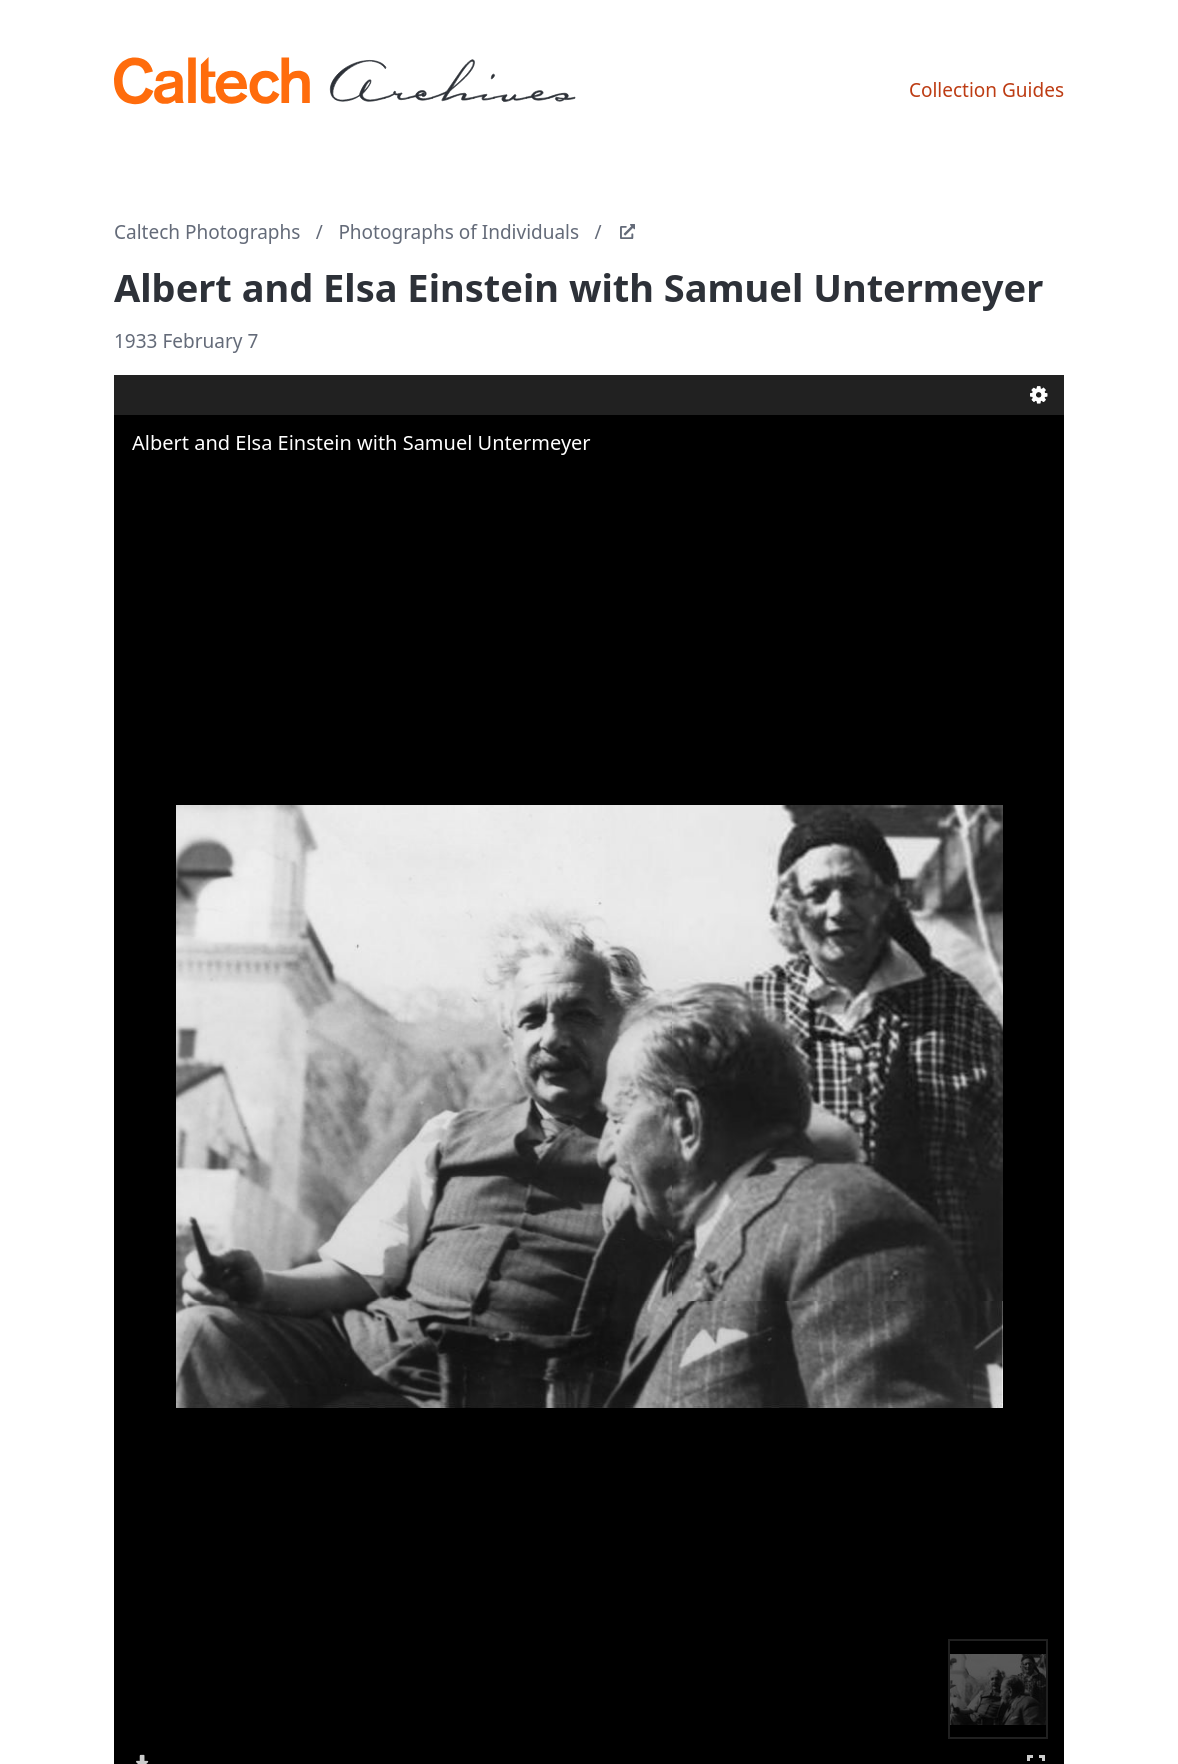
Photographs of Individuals (458, 232)
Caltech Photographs (207, 232)
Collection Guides (986, 90)
